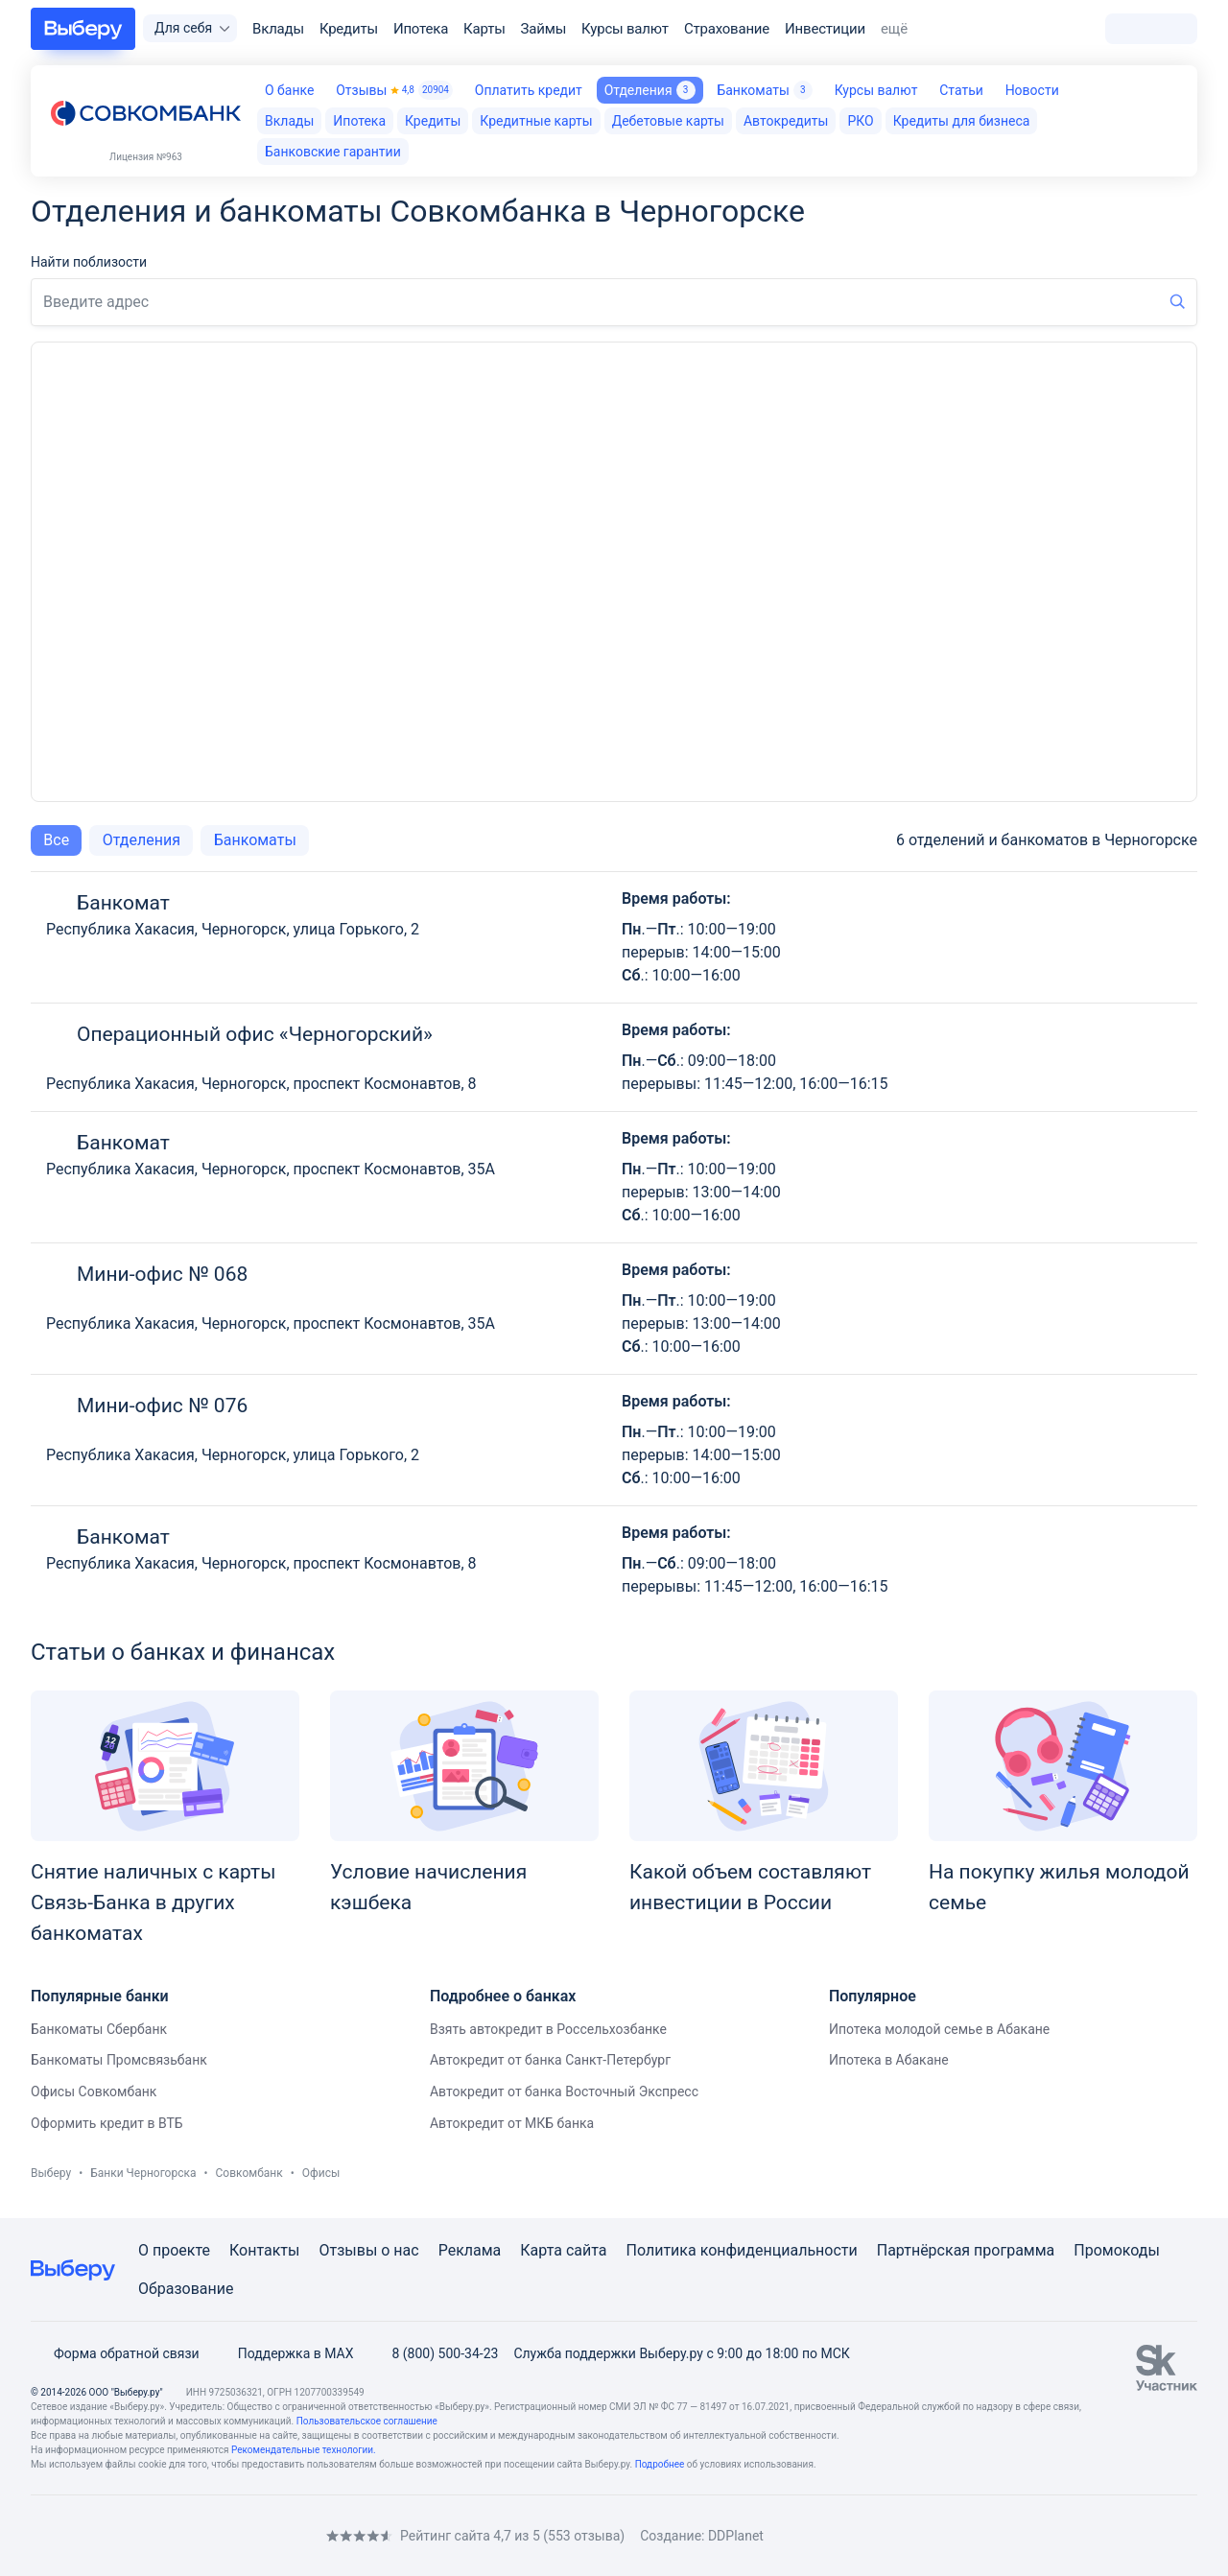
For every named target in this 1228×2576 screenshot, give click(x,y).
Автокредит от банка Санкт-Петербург (550, 2060)
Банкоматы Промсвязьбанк (119, 2060)
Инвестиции (825, 28)
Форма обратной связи (115, 2353)
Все (56, 840)
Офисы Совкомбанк (93, 2091)
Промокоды (1117, 2250)
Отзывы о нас (368, 2250)
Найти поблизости (89, 262)
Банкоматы (764, 90)
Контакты (264, 2250)
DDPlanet (736, 2535)
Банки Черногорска (143, 2173)
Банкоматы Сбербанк (99, 2029)
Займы (544, 28)
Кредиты (348, 28)
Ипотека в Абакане (889, 2060)
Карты (484, 28)
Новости (1032, 90)
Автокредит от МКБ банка (512, 2123)
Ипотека (420, 28)
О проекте (174, 2250)
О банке (289, 90)
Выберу (51, 2173)
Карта (541, 2250)
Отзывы (394, 90)
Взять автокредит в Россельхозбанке (548, 2029)
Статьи (961, 90)
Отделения (650, 90)
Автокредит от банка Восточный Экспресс (564, 2091)
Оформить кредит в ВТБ (107, 2123)
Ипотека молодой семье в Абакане (939, 2029)
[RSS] (192, 2535)
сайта (586, 2250)
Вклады (278, 28)
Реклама (470, 2250)
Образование (185, 2289)
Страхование (726, 28)
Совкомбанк (249, 2173)
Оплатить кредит (528, 90)
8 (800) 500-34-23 (433, 2353)
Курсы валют (625, 28)
